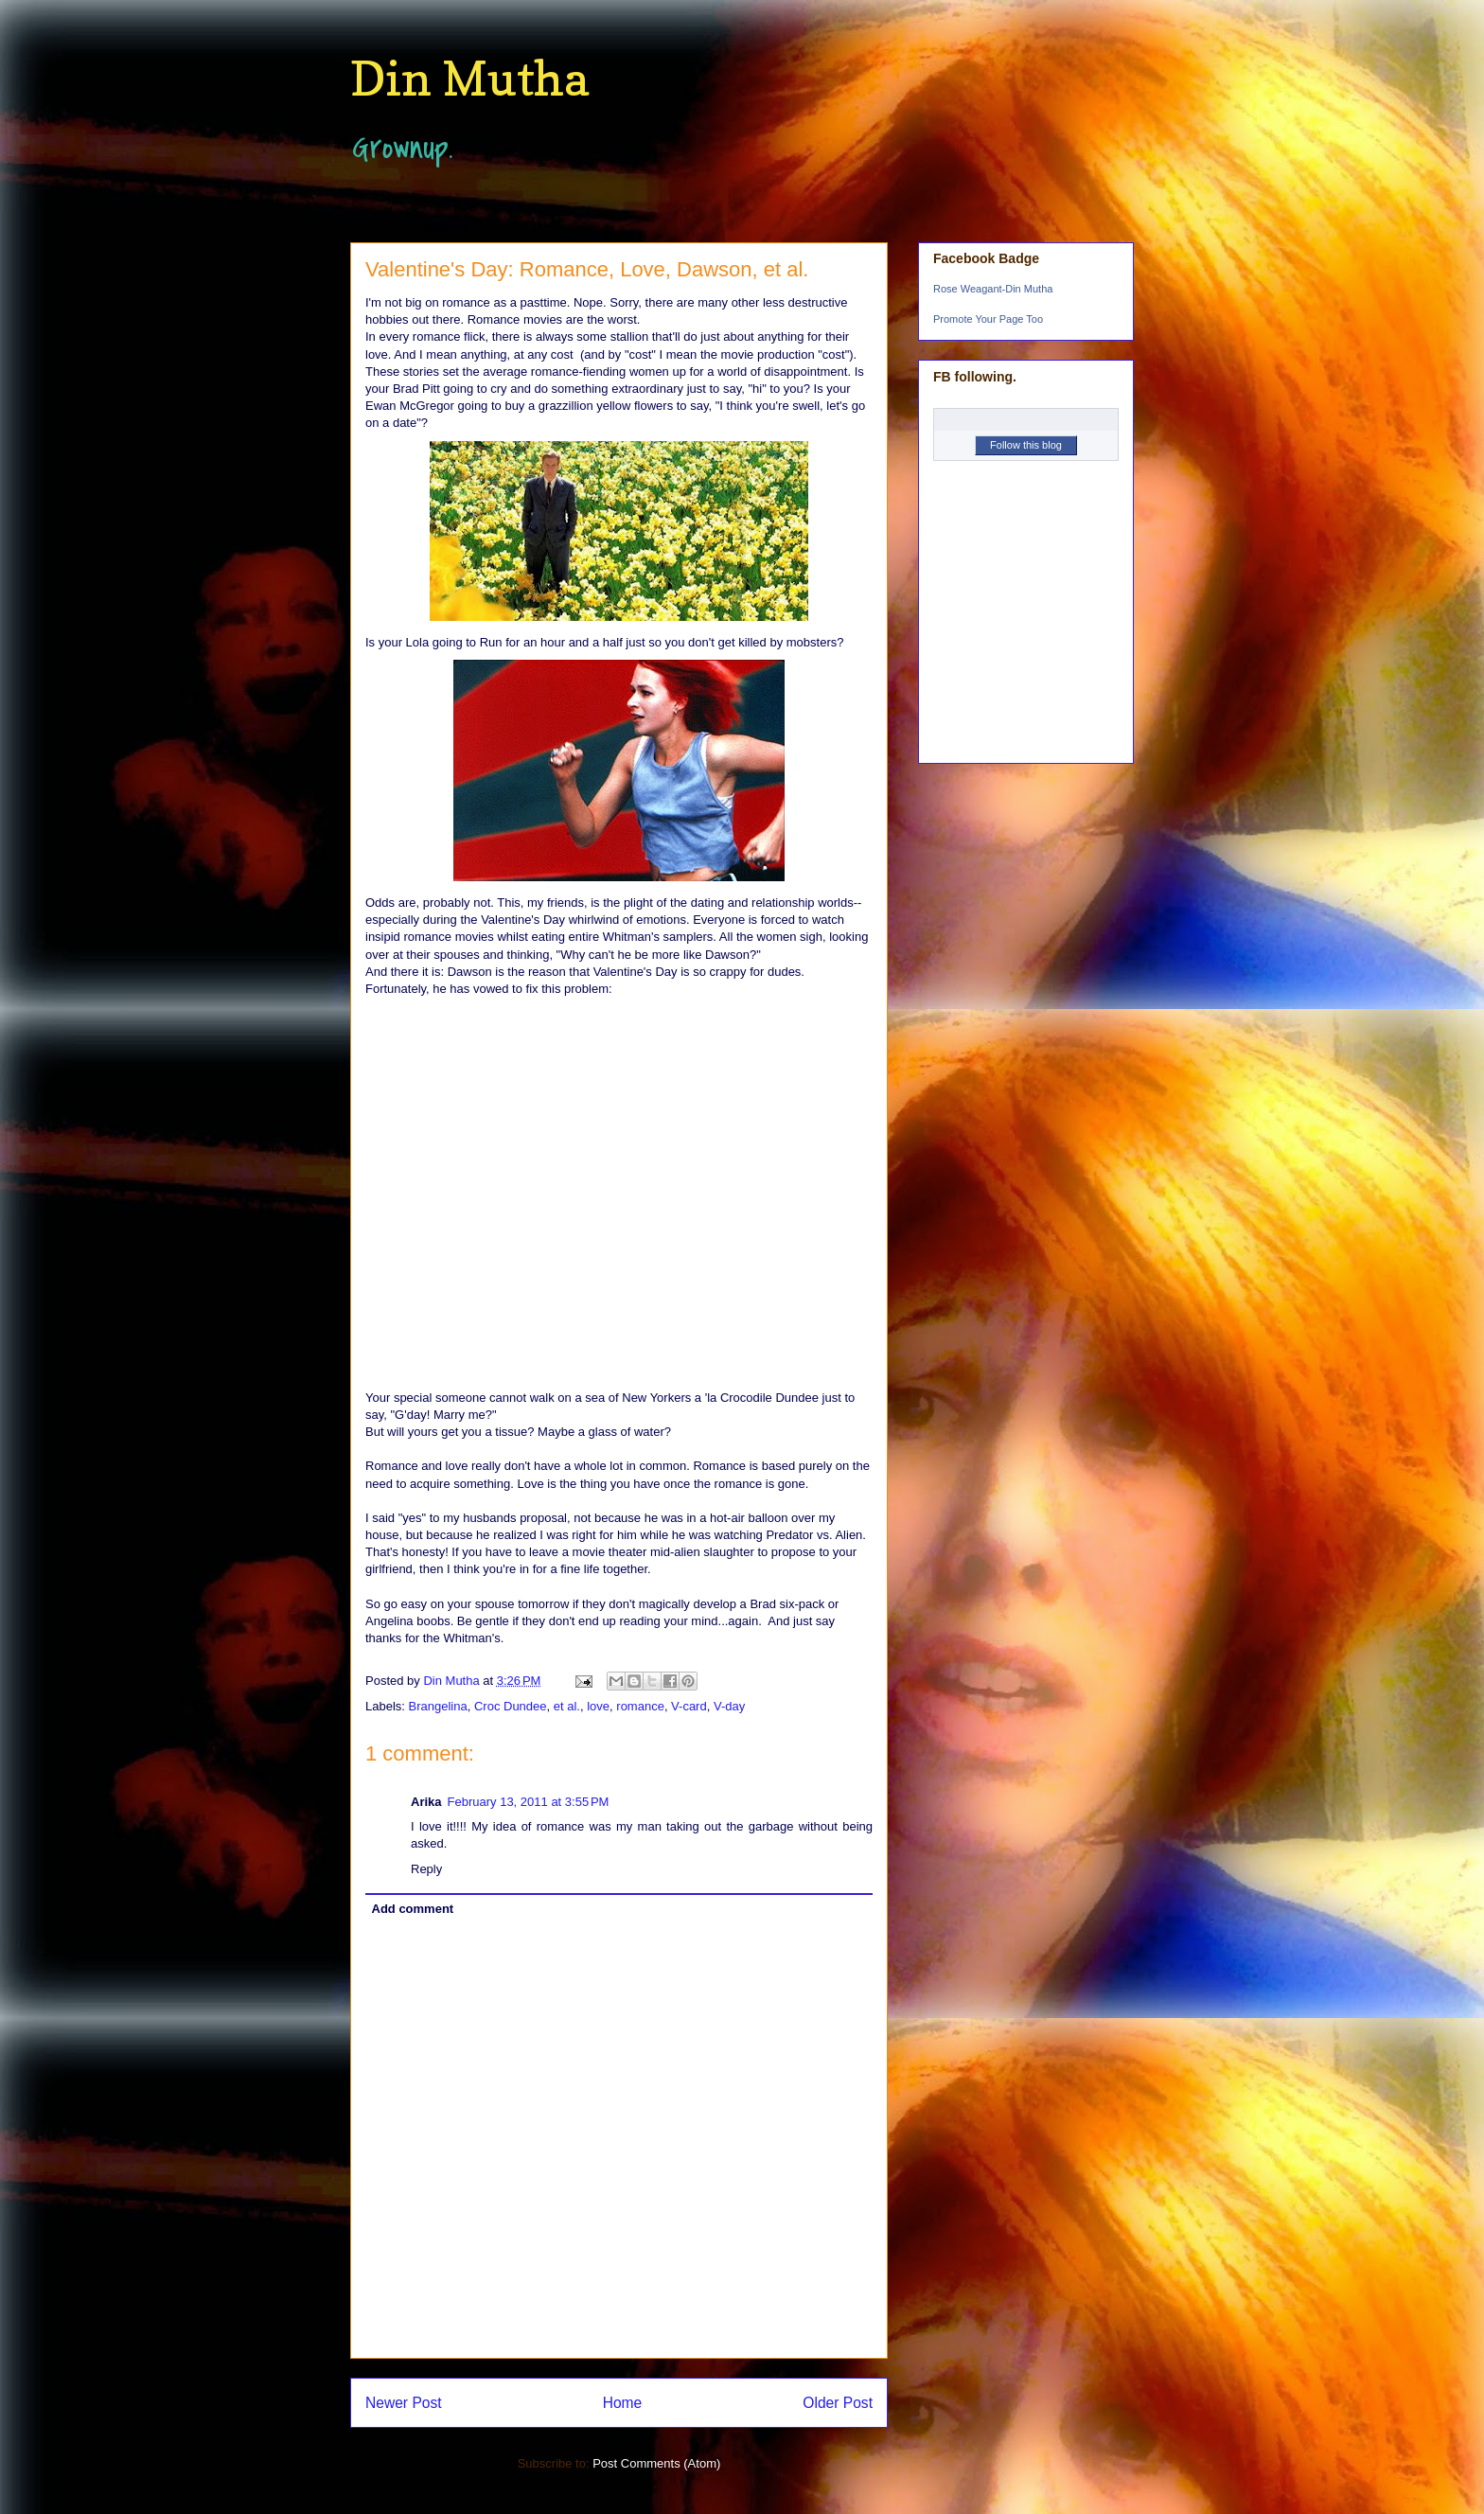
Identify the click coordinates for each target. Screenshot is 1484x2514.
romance (640, 1706)
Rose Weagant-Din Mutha (992, 288)
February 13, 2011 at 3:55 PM (529, 1802)
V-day (729, 1706)
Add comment (413, 1909)
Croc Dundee (510, 1706)
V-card (689, 1706)
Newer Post (403, 2403)
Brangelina (438, 1706)
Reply (426, 1869)
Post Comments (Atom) (656, 2463)
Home (623, 2403)
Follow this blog (1026, 445)
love (598, 1706)
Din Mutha (469, 78)
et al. (567, 1706)
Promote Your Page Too (988, 319)
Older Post (838, 2403)
